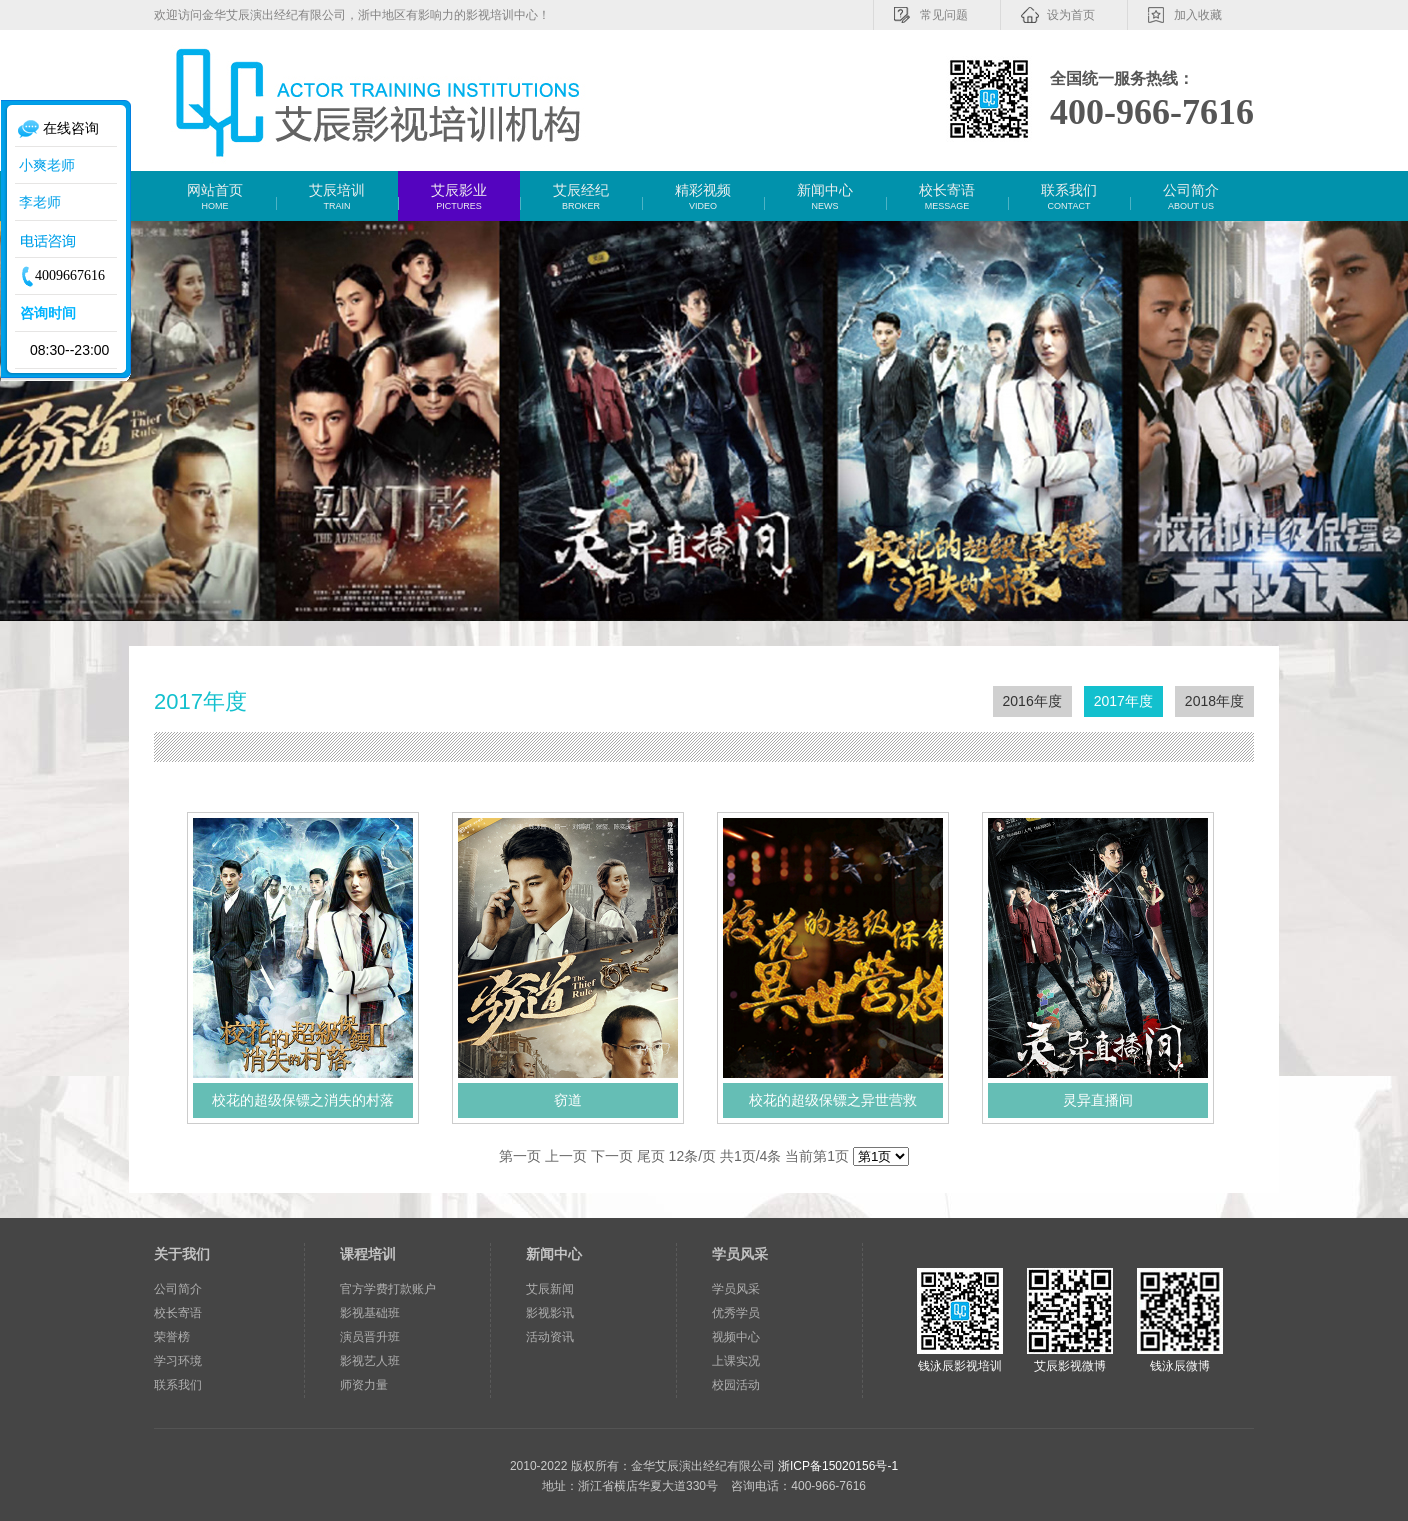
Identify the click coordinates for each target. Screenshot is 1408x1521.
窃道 (568, 1100)
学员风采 (740, 1254)
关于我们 (182, 1254)
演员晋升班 (370, 1337)
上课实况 (736, 1361)
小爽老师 (45, 165)
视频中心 (736, 1337)
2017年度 (1123, 701)
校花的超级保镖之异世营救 (833, 1100)
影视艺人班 (370, 1361)
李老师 (38, 202)
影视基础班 (370, 1313)
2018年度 (1214, 701)
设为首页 (1057, 15)
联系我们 (178, 1385)
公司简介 (178, 1289)
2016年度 (1032, 701)
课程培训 (368, 1254)
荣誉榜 (172, 1337)
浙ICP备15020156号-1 (838, 1466)
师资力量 (364, 1385)
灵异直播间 (1098, 1100)
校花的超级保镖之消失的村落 (303, 1100)
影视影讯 (550, 1313)
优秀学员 (736, 1313)
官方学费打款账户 (388, 1289)
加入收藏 (1184, 15)
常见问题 (930, 15)
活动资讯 (550, 1337)
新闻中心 (554, 1254)
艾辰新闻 (550, 1289)
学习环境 (178, 1361)
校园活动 (736, 1385)
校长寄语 (178, 1313)
